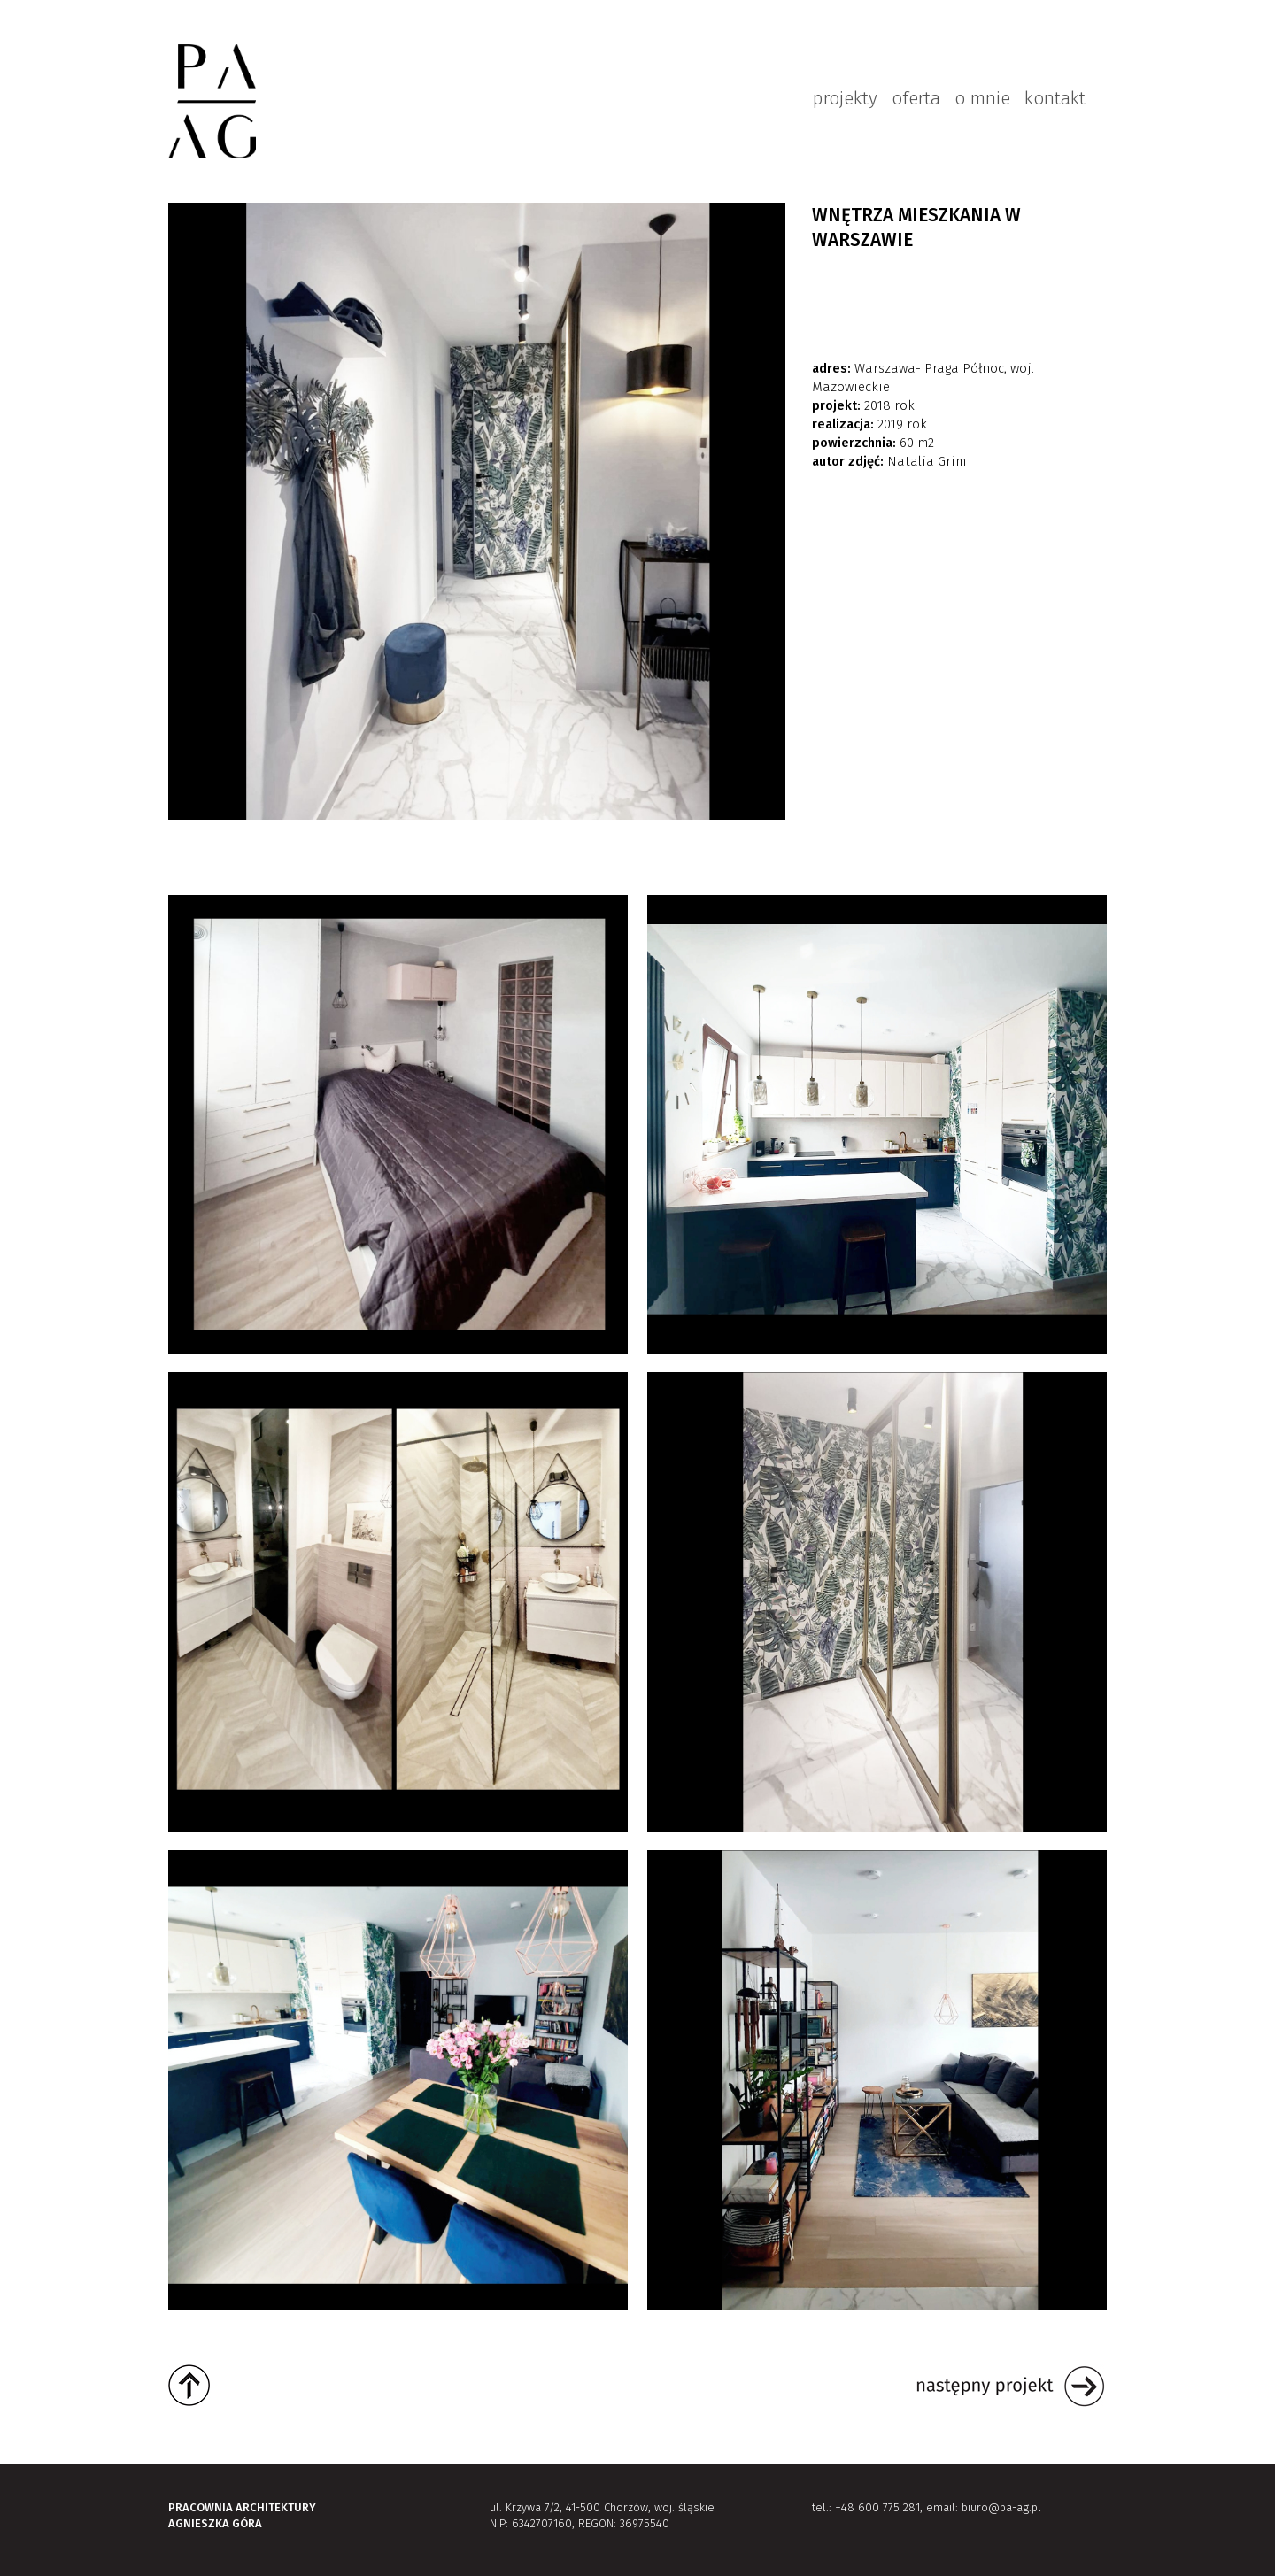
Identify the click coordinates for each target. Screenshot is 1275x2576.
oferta (916, 98)
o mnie (982, 98)
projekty (845, 98)
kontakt (1055, 98)
